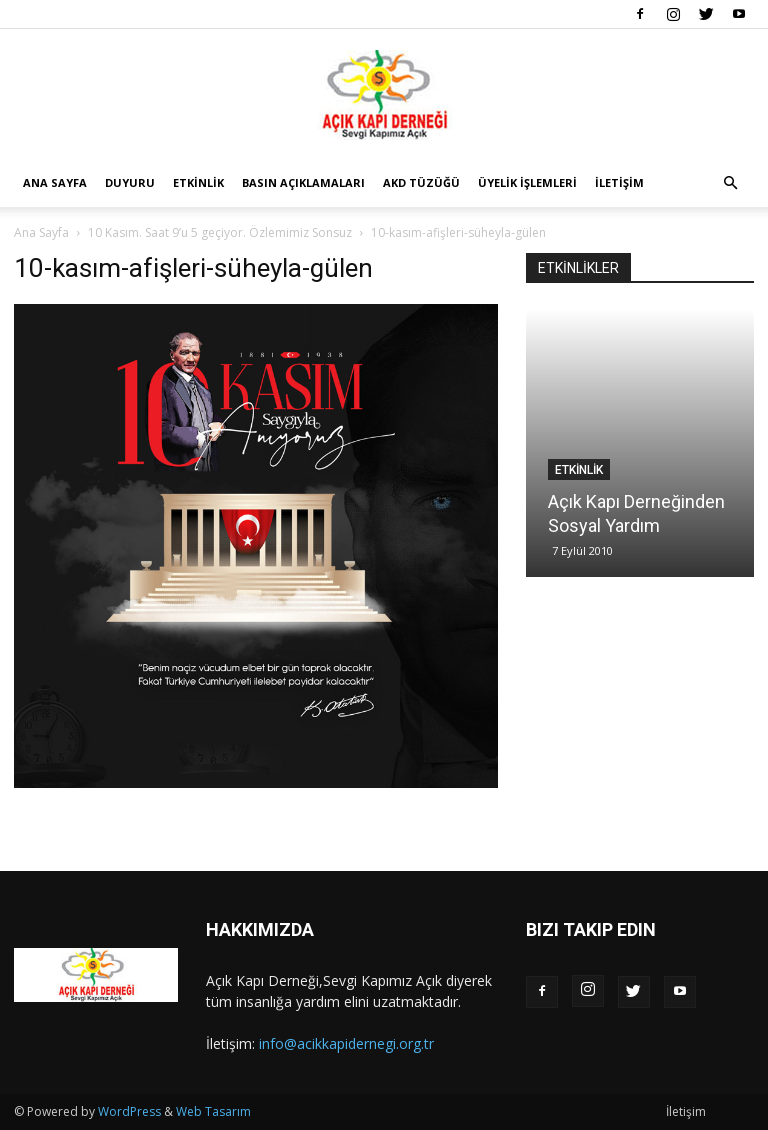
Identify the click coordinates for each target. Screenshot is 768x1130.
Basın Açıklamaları (303, 182)
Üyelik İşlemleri (527, 182)
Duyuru (130, 182)
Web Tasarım (213, 1111)
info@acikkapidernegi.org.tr (346, 1043)
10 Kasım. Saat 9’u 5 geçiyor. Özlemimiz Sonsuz (220, 232)
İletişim (619, 182)
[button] (730, 183)
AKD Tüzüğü (421, 182)
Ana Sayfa (55, 182)
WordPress (129, 1111)
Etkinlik (198, 182)
